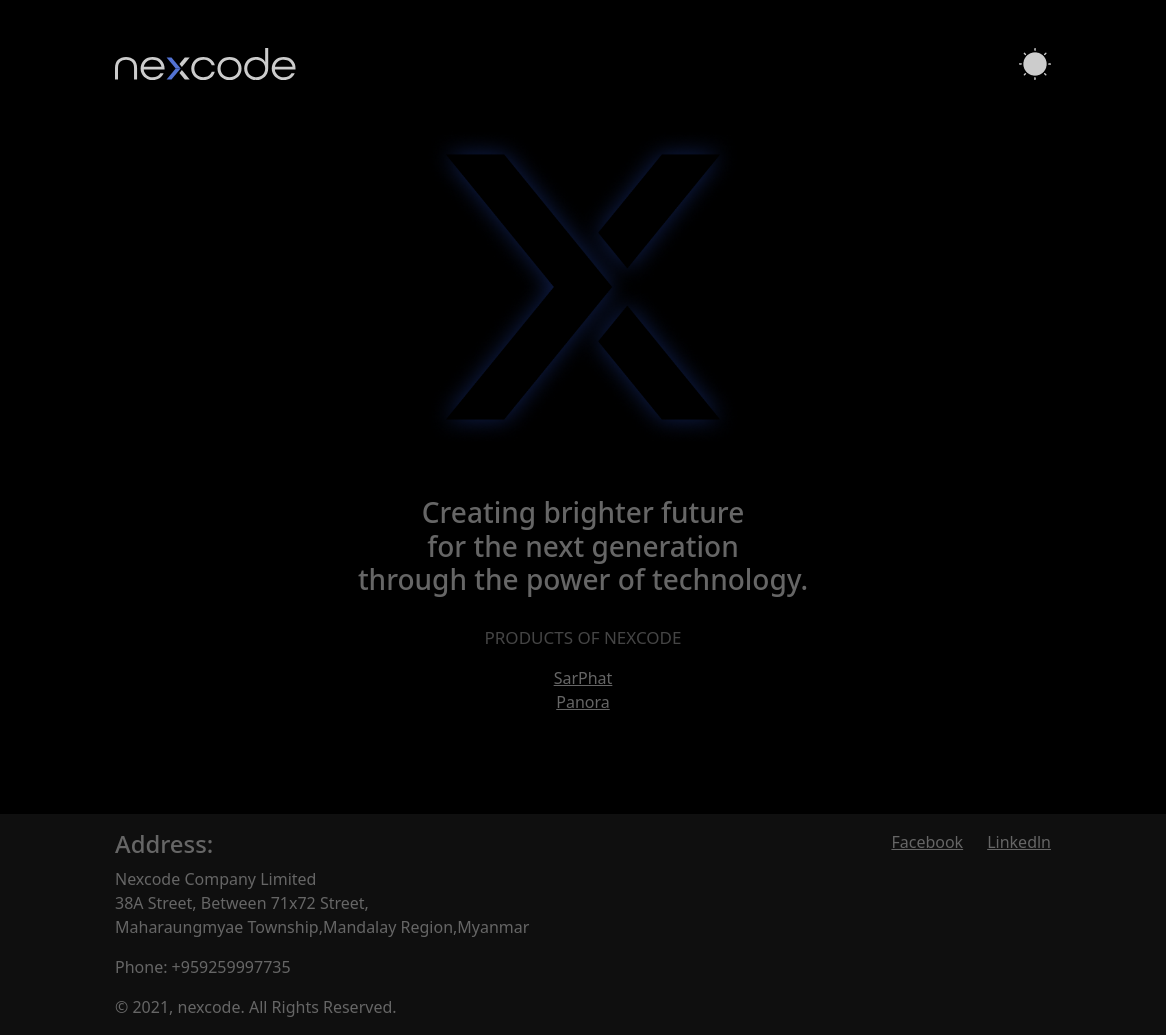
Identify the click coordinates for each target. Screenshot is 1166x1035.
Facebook (927, 842)
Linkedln (1019, 842)
